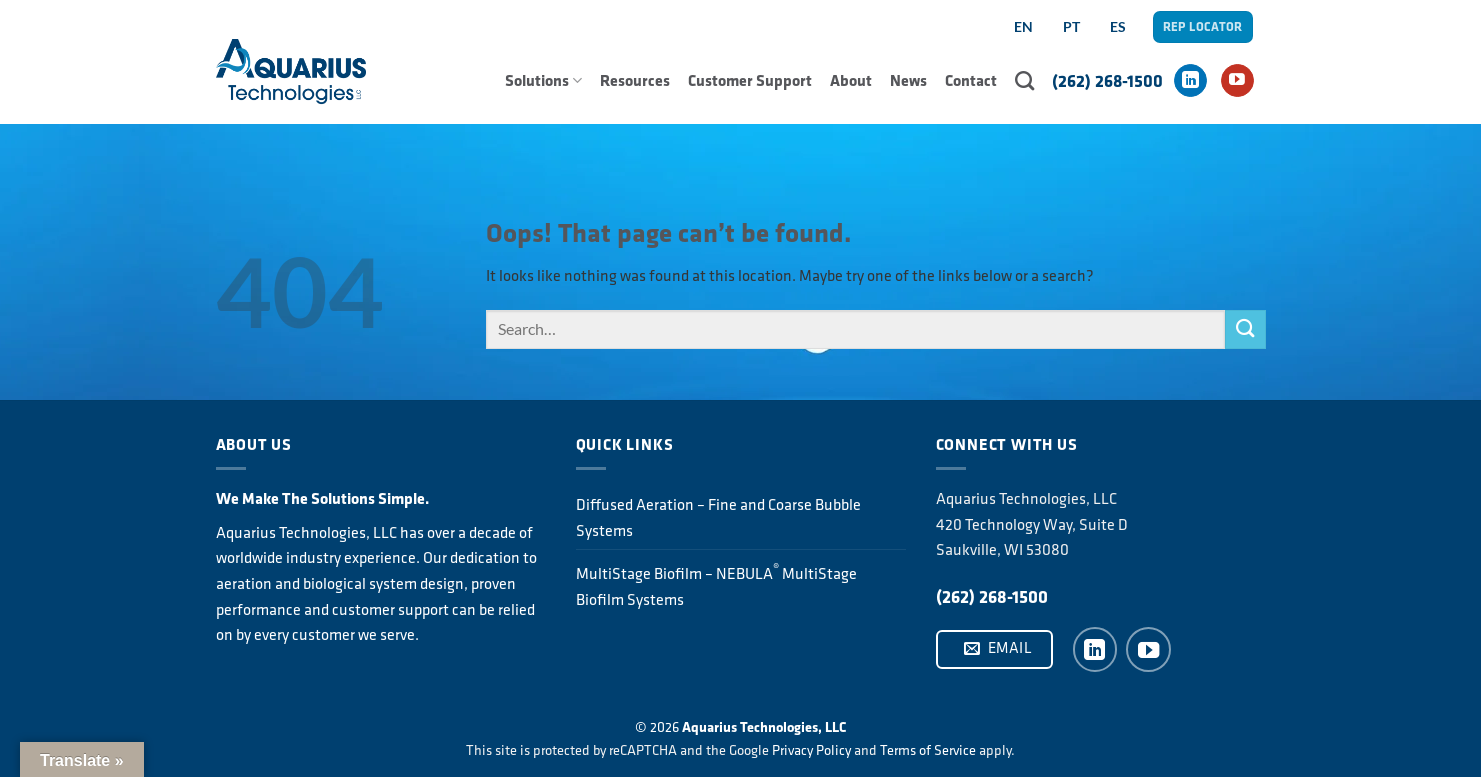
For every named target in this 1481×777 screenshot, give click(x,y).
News (908, 80)
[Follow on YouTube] (1237, 81)
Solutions (543, 80)
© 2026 (741, 726)
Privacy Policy (811, 750)
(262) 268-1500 (1107, 80)
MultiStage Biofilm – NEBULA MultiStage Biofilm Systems (716, 585)
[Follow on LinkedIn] (1190, 81)
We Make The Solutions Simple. (322, 498)
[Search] (1024, 80)
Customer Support (750, 80)
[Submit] (1245, 329)
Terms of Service (928, 750)
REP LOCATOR (1203, 26)
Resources (635, 80)
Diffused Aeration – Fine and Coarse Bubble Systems (718, 517)
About (851, 80)
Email (998, 648)
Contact (971, 80)
